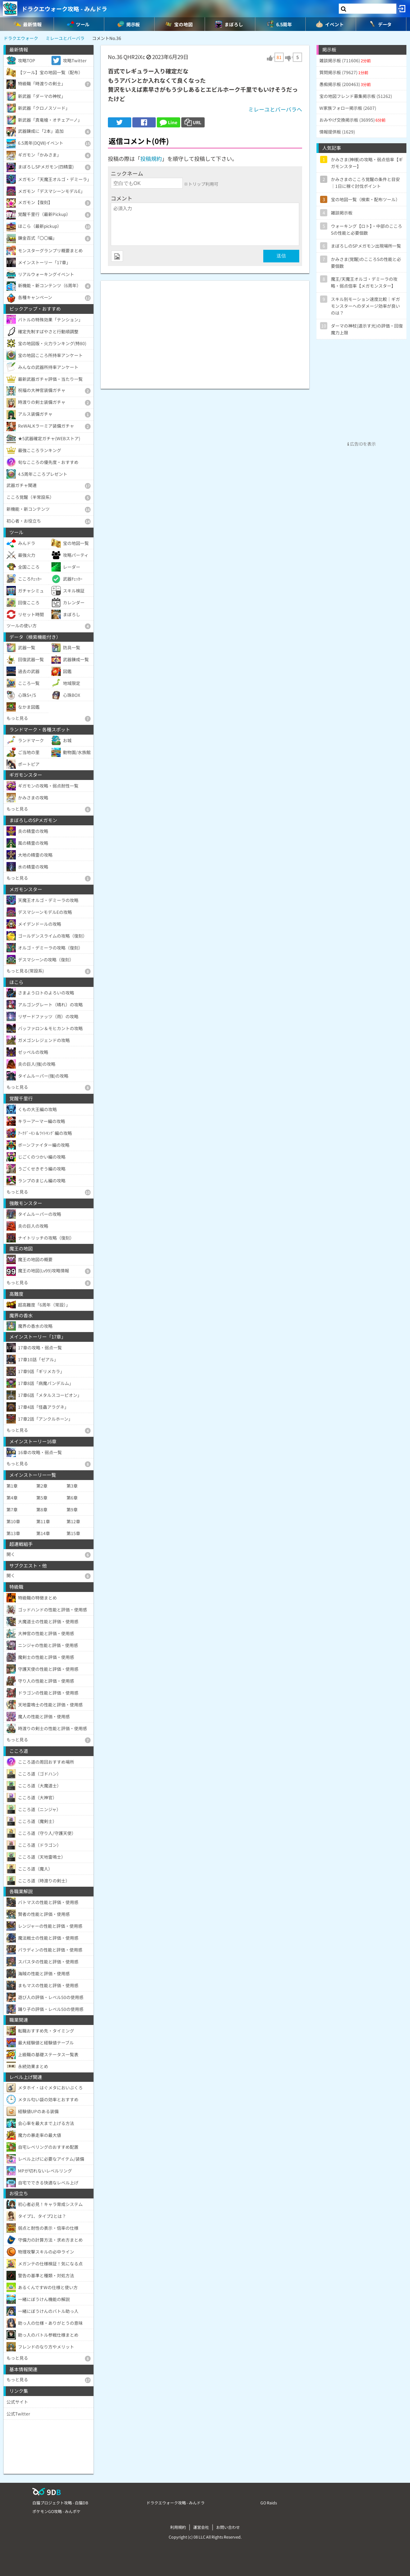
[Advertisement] (205, 331)
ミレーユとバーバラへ (275, 109)
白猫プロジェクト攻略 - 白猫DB (60, 2502)
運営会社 (201, 2527)
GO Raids (268, 2502)
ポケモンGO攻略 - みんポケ (56, 2511)
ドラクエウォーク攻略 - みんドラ (64, 8)
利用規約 (178, 2527)
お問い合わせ (228, 2527)
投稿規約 (151, 158)
